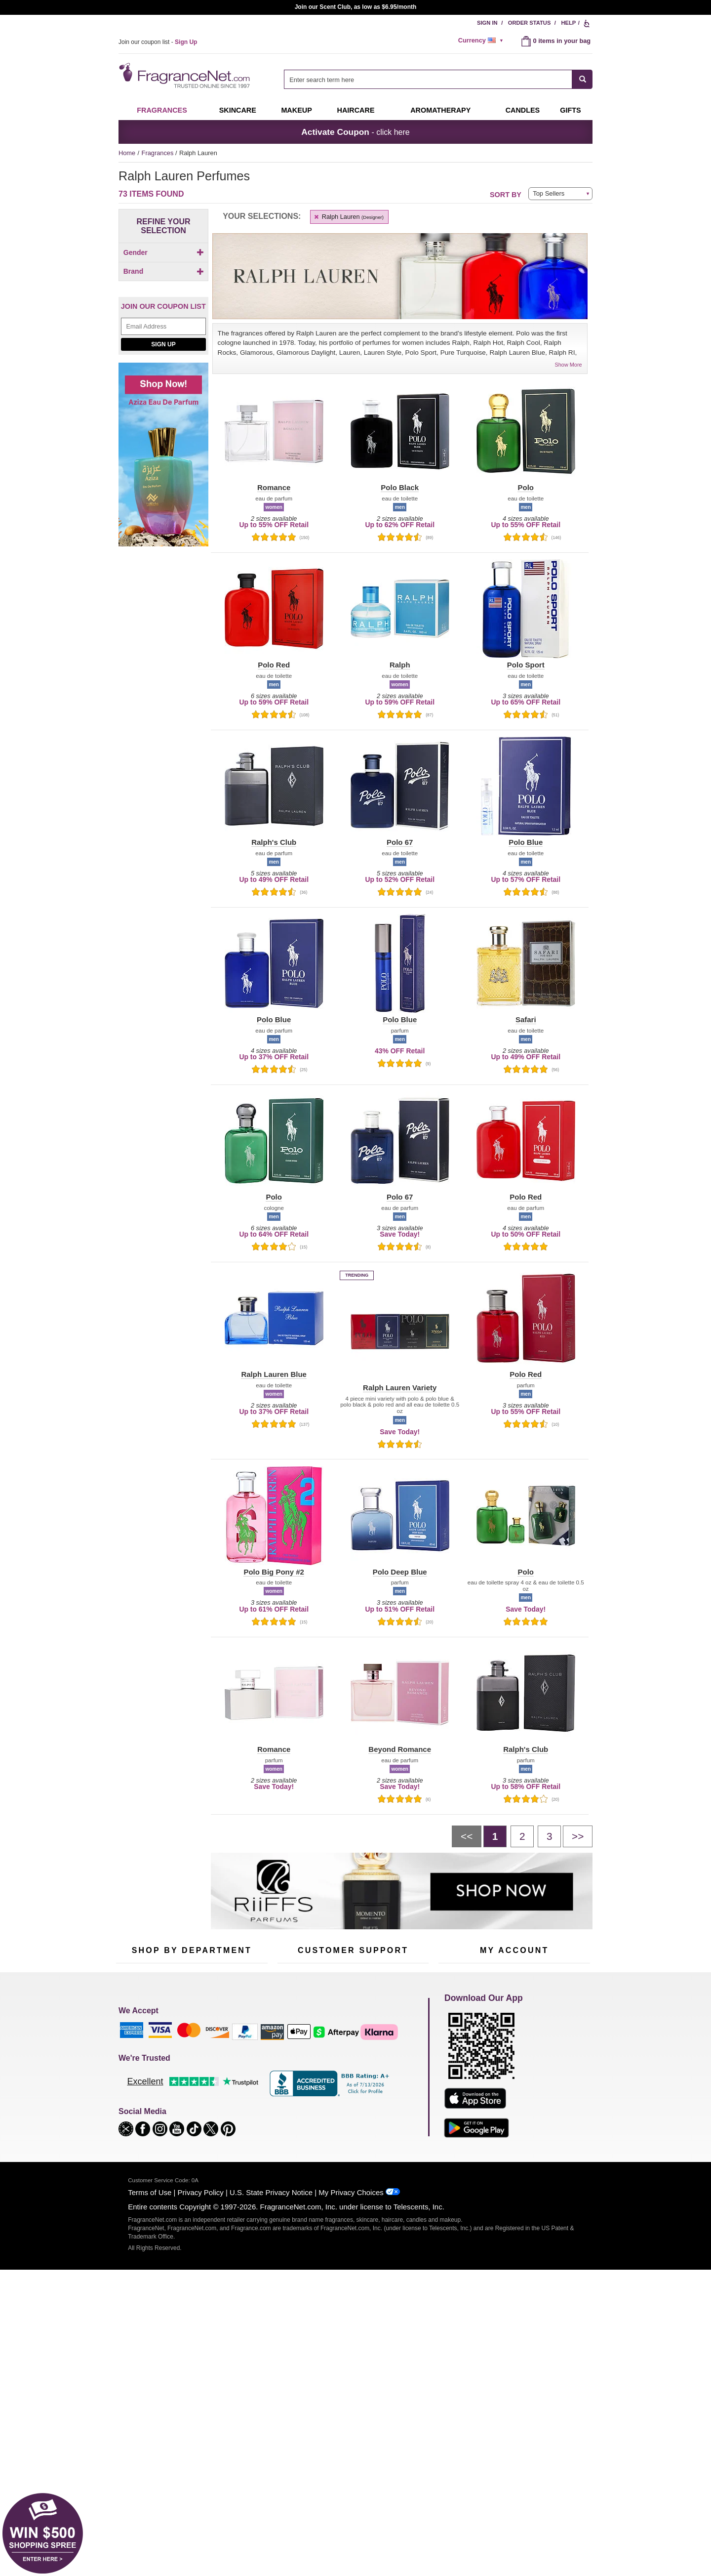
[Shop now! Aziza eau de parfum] (163, 703)
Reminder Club (514, 2067)
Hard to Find (239, 2128)
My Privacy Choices (350, 2392)
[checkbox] (163, 269)
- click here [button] (355, 132)
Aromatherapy (190, 2097)
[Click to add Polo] (161, 469)
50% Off (181, 2051)
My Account (454, 2051)
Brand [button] (163, 309)
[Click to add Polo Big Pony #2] (161, 510)
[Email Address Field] (163, 570)
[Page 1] (495, 1836)
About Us (290, 2082)
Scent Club (185, 2143)
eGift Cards (293, 2097)
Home (126, 153)
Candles (233, 2082)
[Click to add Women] (163, 290)
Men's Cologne (137, 2091)
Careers (394, 2115)
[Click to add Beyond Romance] (161, 395)
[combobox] (438, 79)
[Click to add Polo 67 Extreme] (161, 490)
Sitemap (394, 2075)
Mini (227, 2113)
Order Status (529, 23)
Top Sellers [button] (548, 193)
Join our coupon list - (157, 42)
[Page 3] (549, 1836)
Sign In (487, 23)
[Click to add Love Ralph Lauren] (161, 420)
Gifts (570, 110)
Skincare (237, 110)
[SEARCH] (582, 79)
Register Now (457, 2067)
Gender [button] (163, 252)
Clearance (184, 2128)
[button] (134, 336)
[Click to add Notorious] (161, 444)
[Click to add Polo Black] (161, 521)
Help (568, 23)
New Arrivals (239, 2097)
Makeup (296, 110)
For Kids (233, 2051)
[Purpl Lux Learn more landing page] (514, 2096)
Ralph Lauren (348, 216)
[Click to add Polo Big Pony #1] (161, 500)
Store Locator (351, 2130)
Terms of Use (149, 2392)
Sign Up (163, 587)
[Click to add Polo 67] (161, 479)
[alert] (482, 40)
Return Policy (350, 2051)
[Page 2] (522, 1836)
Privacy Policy (201, 2392)
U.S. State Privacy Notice (271, 2392)
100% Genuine (353, 2115)
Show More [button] (568, 365)
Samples (182, 2067)
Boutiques (130, 2121)
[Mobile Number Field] (408, 1985)
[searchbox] (428, 79)
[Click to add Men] (163, 269)
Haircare (356, 110)
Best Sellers (187, 2113)
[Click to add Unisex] (163, 280)
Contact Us (293, 2067)
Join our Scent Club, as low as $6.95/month (356, 6)
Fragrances (162, 110)
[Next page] (577, 1836)
